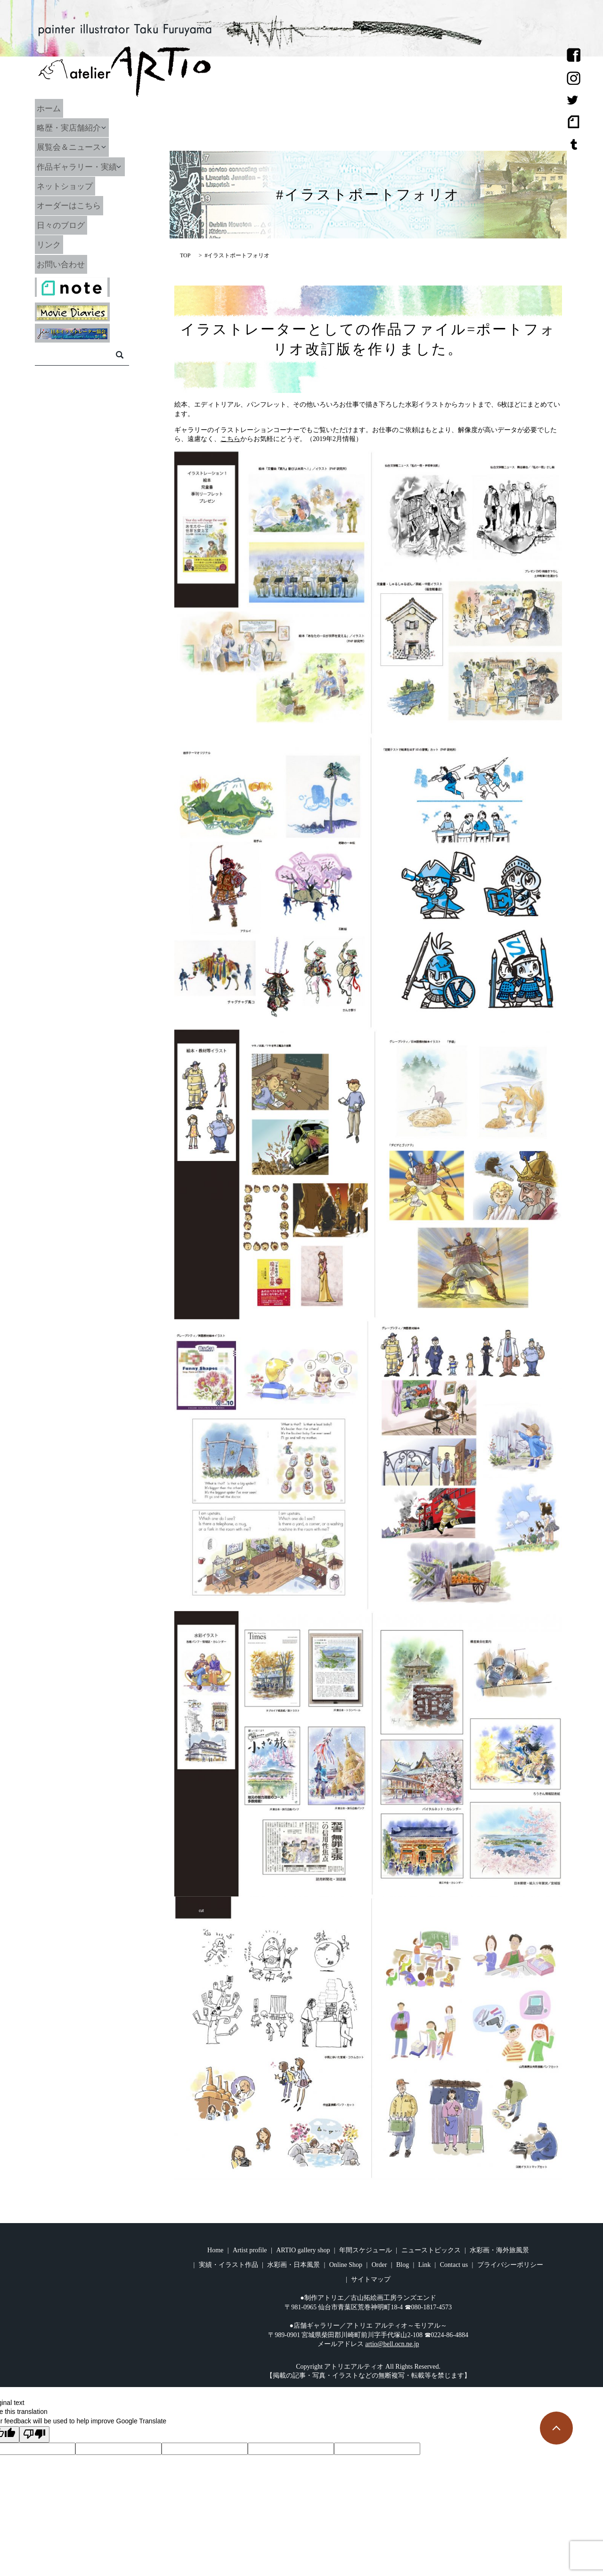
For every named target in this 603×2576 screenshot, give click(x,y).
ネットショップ (77, 186)
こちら (230, 438)
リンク (60, 244)
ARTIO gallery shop (303, 2250)
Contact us (454, 2264)
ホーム (60, 108)
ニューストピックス (431, 2250)
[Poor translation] (34, 2434)
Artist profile (250, 2250)
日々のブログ (73, 224)
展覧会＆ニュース (81, 147)
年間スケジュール (365, 2250)
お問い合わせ (73, 264)
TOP (185, 255)
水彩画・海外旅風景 (499, 2250)
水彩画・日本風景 (293, 2264)
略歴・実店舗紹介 (81, 127)
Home (215, 2250)
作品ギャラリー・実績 (90, 166)
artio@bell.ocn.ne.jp (392, 2343)
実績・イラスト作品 (228, 2264)
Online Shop (345, 2264)
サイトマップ (371, 2279)
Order (379, 2264)
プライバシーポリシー (510, 2264)
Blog (402, 2264)
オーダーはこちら (81, 205)
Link (424, 2264)
